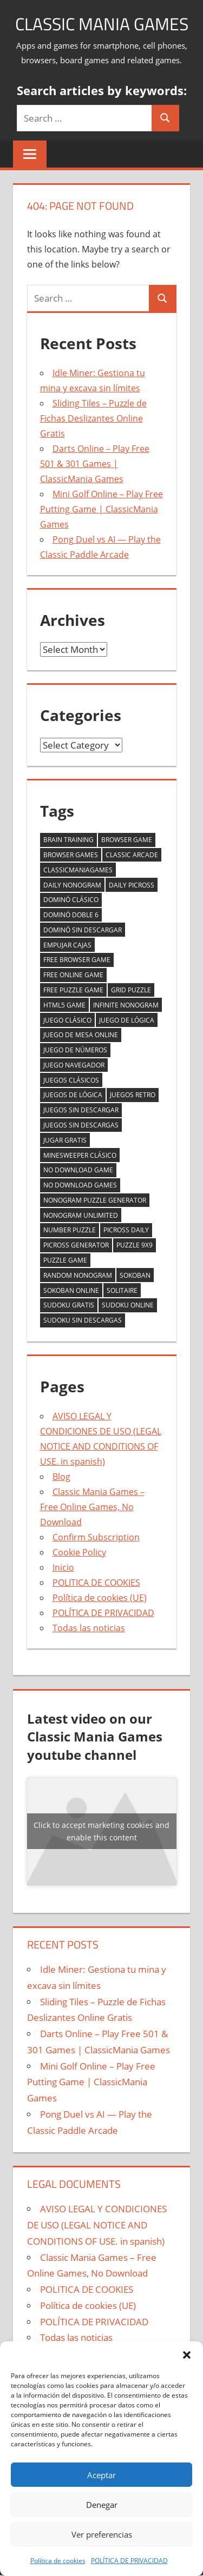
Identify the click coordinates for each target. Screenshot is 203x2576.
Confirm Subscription (96, 1537)
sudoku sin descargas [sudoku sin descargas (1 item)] (82, 1320)
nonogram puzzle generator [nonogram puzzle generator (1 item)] (94, 1200)
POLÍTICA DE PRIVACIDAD (129, 2560)
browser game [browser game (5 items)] (126, 839)
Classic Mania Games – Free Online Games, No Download (92, 1507)
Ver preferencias (101, 2534)
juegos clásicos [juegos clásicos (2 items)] (71, 1080)
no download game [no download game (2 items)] (78, 1169)
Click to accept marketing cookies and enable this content (101, 1831)
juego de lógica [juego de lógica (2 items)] (126, 1020)
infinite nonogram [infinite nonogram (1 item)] (126, 1005)
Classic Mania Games (101, 24)
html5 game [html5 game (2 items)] (64, 1005)
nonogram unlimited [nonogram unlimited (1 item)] (80, 1215)
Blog (61, 1477)
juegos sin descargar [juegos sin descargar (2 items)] (81, 1110)
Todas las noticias (89, 1628)
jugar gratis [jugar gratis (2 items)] (65, 1140)
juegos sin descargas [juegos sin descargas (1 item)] (81, 1125)
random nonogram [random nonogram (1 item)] (77, 1275)
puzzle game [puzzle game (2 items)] (65, 1260)
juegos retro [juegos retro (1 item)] (132, 1094)
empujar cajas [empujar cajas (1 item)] (67, 945)
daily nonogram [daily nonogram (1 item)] (72, 885)
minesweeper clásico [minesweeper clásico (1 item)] (79, 1155)
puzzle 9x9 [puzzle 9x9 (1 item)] (134, 1245)
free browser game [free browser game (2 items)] (76, 959)
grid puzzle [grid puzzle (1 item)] (131, 990)
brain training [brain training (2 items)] (68, 839)
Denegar (101, 2504)
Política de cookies (58, 2560)
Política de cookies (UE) (100, 1598)
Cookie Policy (79, 1552)
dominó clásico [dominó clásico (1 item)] (71, 899)
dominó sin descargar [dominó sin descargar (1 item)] (82, 930)
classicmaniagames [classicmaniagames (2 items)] (78, 870)
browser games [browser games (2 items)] (70, 854)
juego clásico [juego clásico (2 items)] (67, 1020)
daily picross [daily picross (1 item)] (131, 885)
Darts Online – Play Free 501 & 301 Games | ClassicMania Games (94, 464)
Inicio (63, 1567)
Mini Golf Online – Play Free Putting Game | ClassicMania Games (101, 509)
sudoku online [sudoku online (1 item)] (128, 1305)
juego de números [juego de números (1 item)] (75, 1050)
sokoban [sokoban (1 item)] (135, 1275)
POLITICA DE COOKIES (96, 1583)
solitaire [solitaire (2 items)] (122, 1290)
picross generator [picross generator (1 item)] (76, 1245)
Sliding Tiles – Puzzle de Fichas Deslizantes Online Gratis (93, 418)
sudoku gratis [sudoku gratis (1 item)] (68, 1305)
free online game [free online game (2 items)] (73, 974)
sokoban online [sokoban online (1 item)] (71, 1290)
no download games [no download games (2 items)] (80, 1185)
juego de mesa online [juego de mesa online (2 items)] (80, 1034)
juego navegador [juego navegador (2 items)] (73, 1065)
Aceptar (101, 2475)
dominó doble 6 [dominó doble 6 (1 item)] (71, 914)
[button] (186, 2355)
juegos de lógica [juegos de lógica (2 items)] (72, 1094)
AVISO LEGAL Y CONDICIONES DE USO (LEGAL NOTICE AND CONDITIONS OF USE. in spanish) (97, 2225)
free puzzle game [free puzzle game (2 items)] (73, 990)
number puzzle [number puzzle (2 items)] (69, 1229)
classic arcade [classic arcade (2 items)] (132, 854)
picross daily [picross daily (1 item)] (126, 1229)
